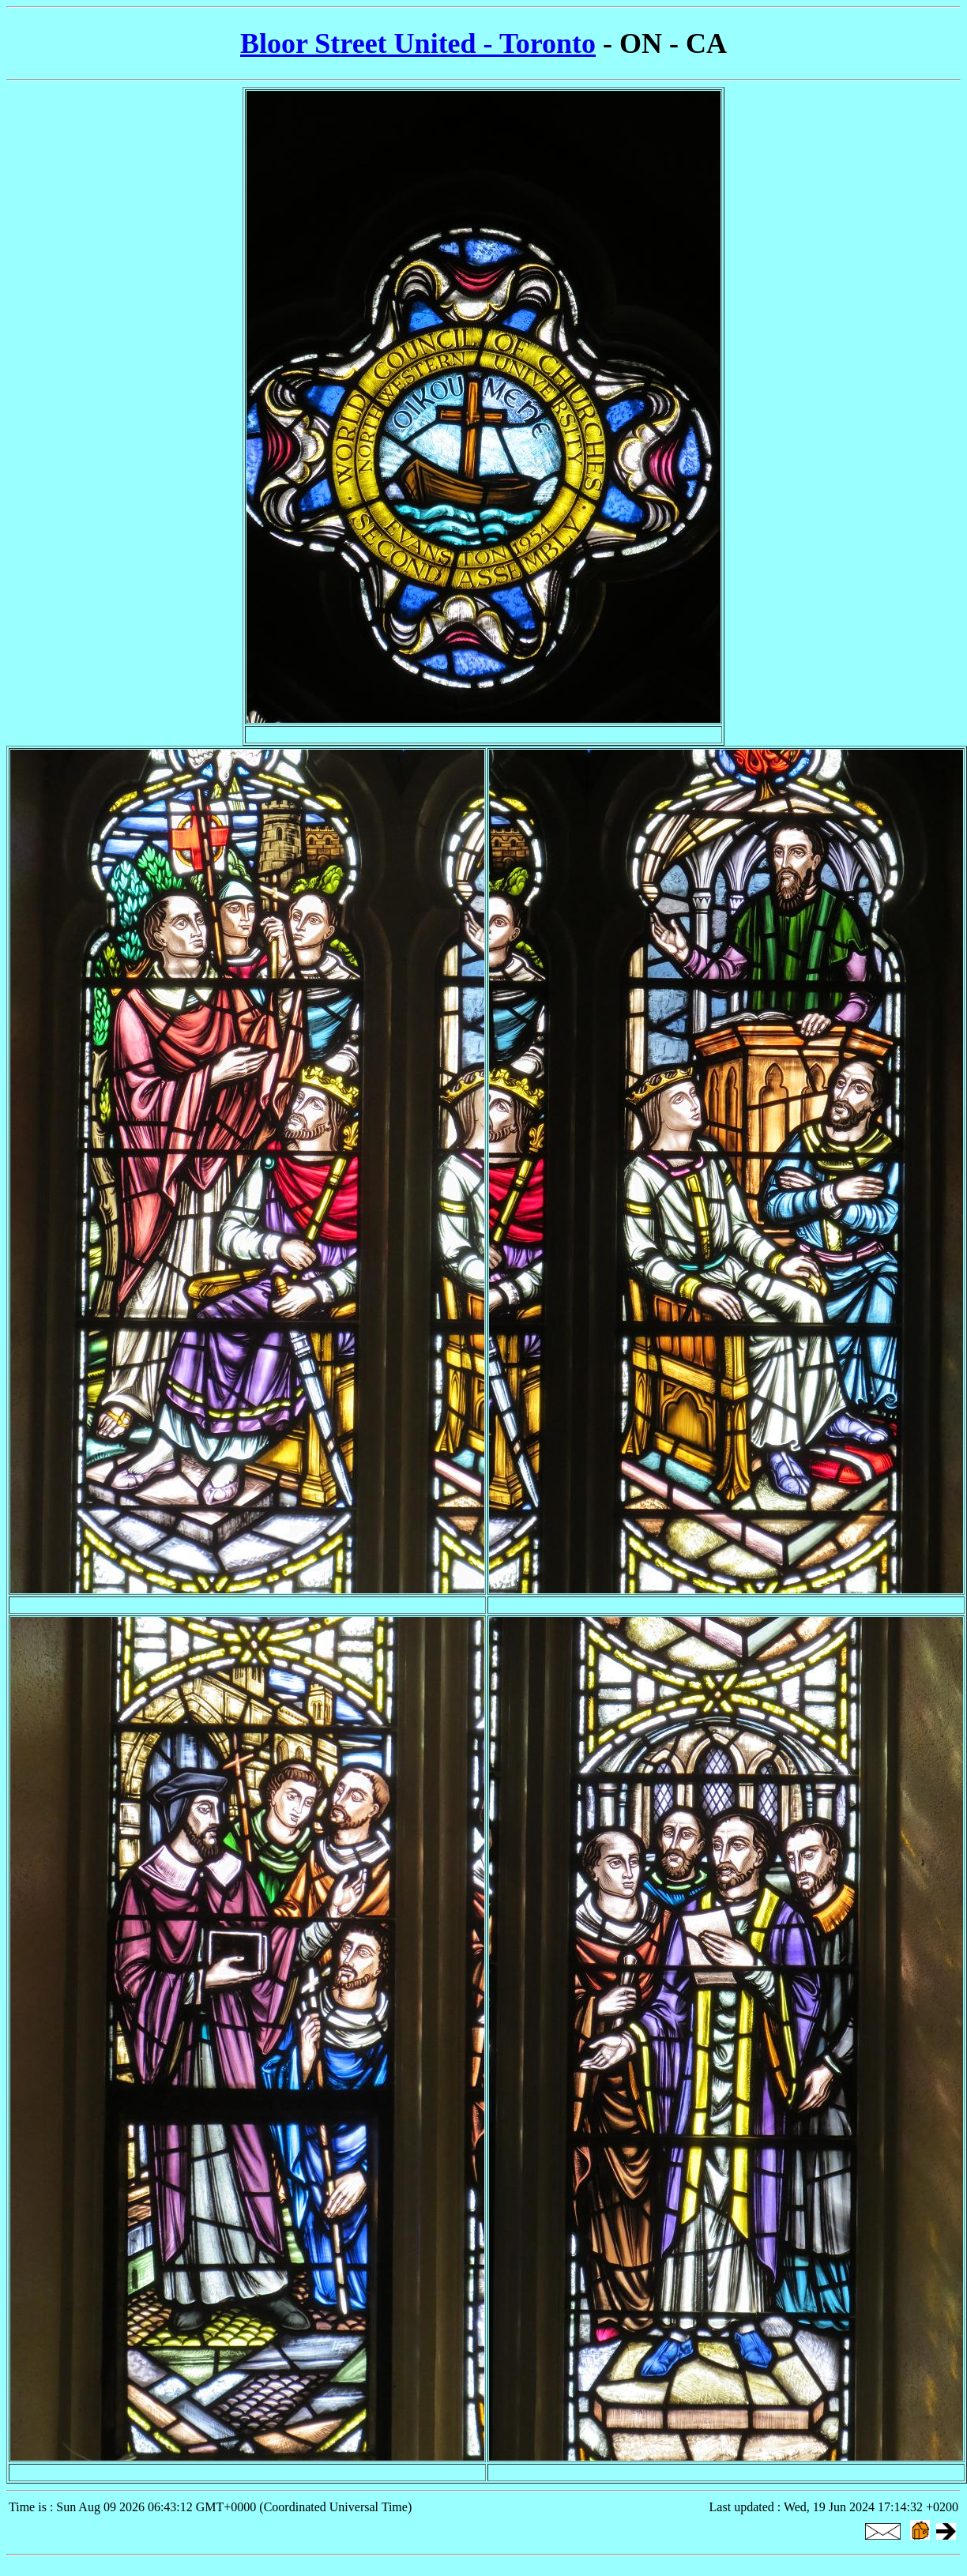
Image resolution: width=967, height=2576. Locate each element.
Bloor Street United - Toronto (418, 43)
